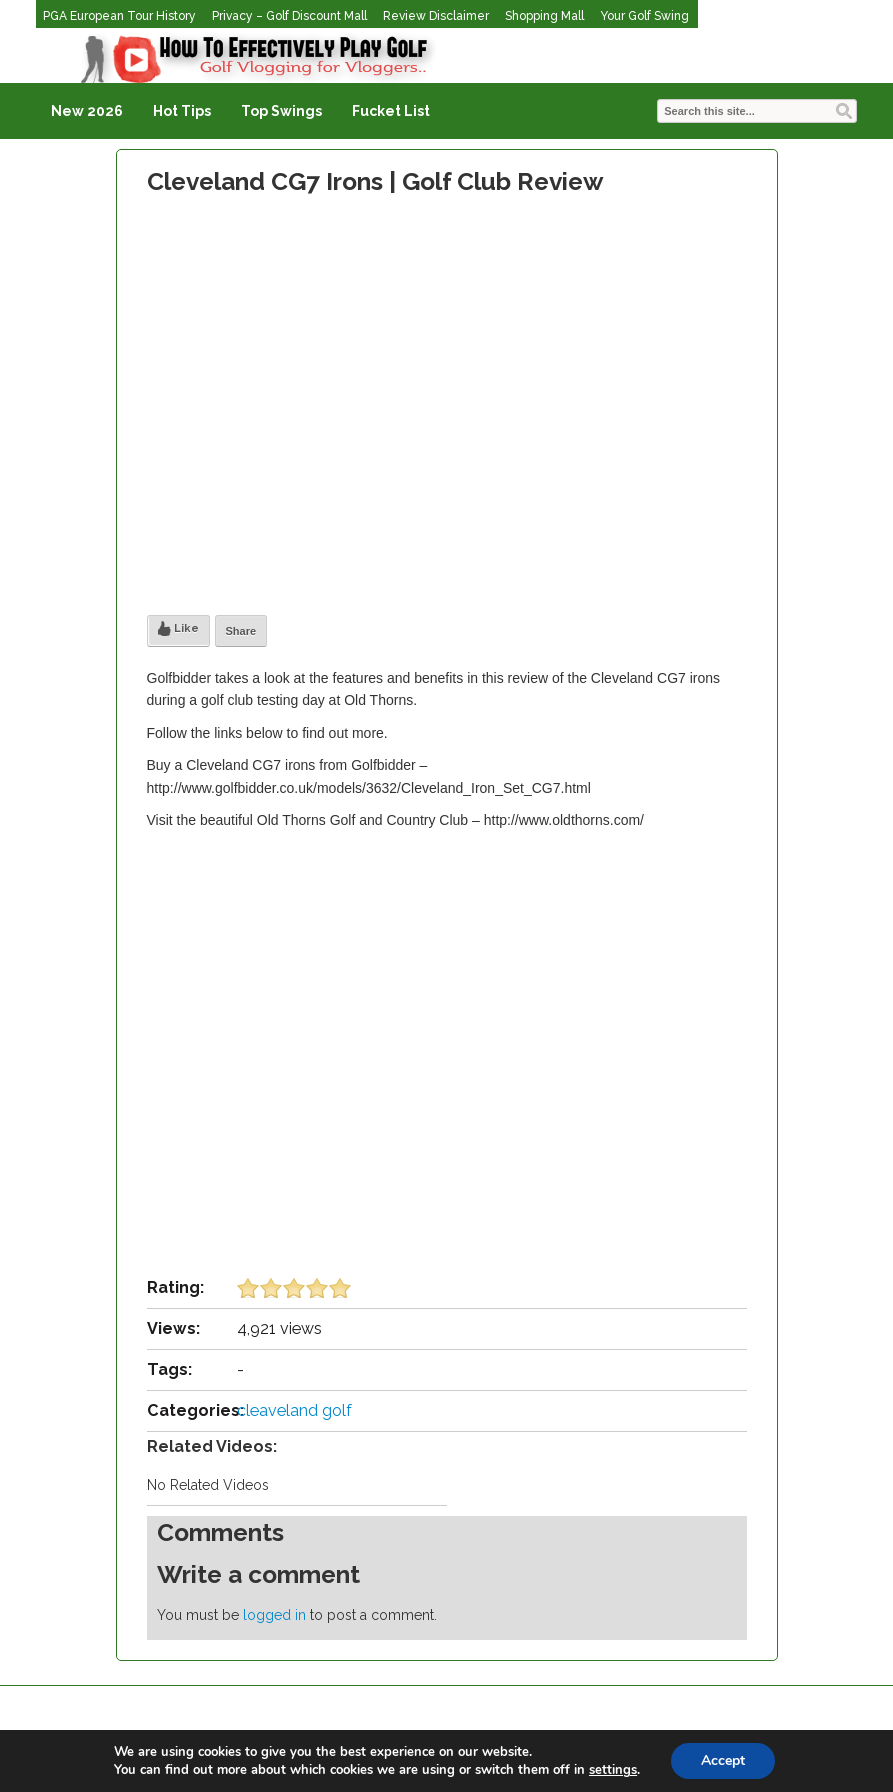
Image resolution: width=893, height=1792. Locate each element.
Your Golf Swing (644, 16)
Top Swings (281, 111)
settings (613, 1770)
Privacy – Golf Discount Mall (289, 16)
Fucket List (391, 111)
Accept (723, 1760)
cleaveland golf (294, 1410)
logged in (274, 1615)
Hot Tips (182, 111)
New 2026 (87, 111)
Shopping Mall (544, 16)
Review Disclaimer (436, 16)
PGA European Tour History (119, 16)
